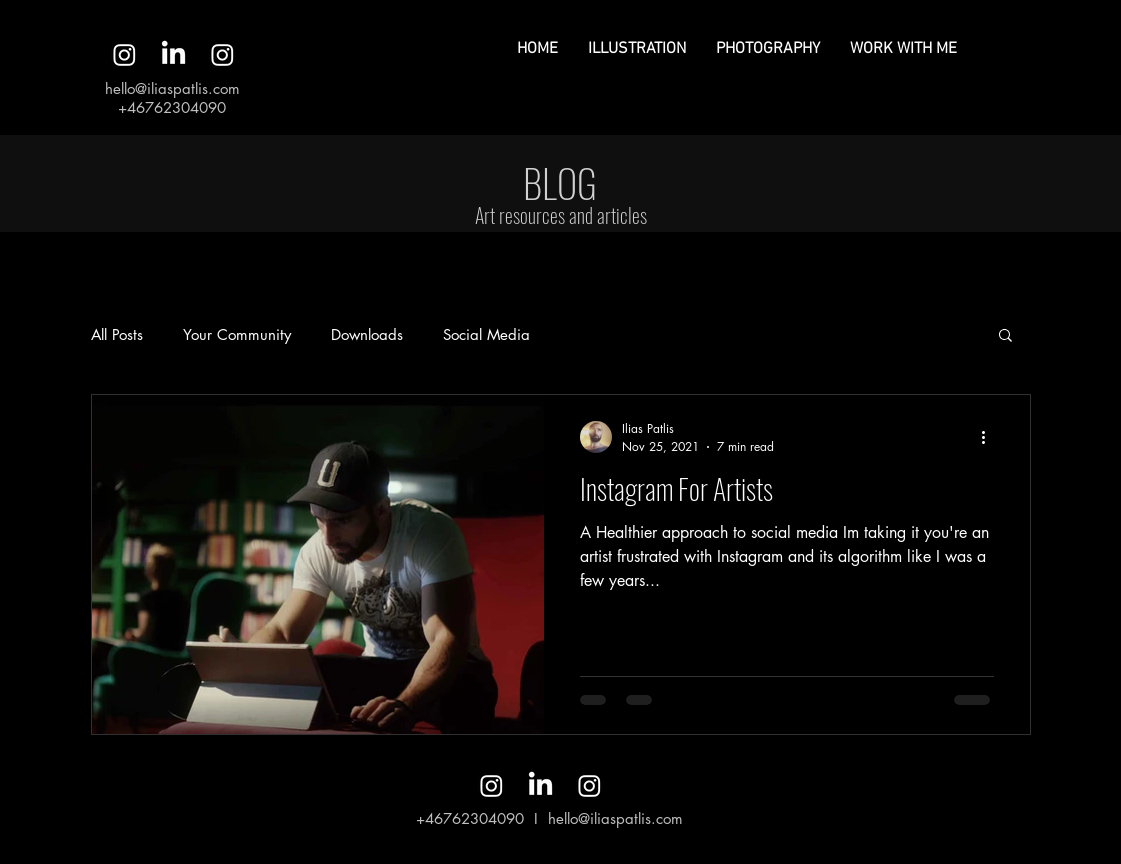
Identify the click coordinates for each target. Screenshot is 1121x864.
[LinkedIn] (173, 54)
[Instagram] (124, 54)
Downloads (367, 334)
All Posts (117, 334)
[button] (1005, 336)
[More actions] (991, 437)
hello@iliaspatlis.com (172, 88)
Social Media (486, 334)
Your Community (237, 334)
